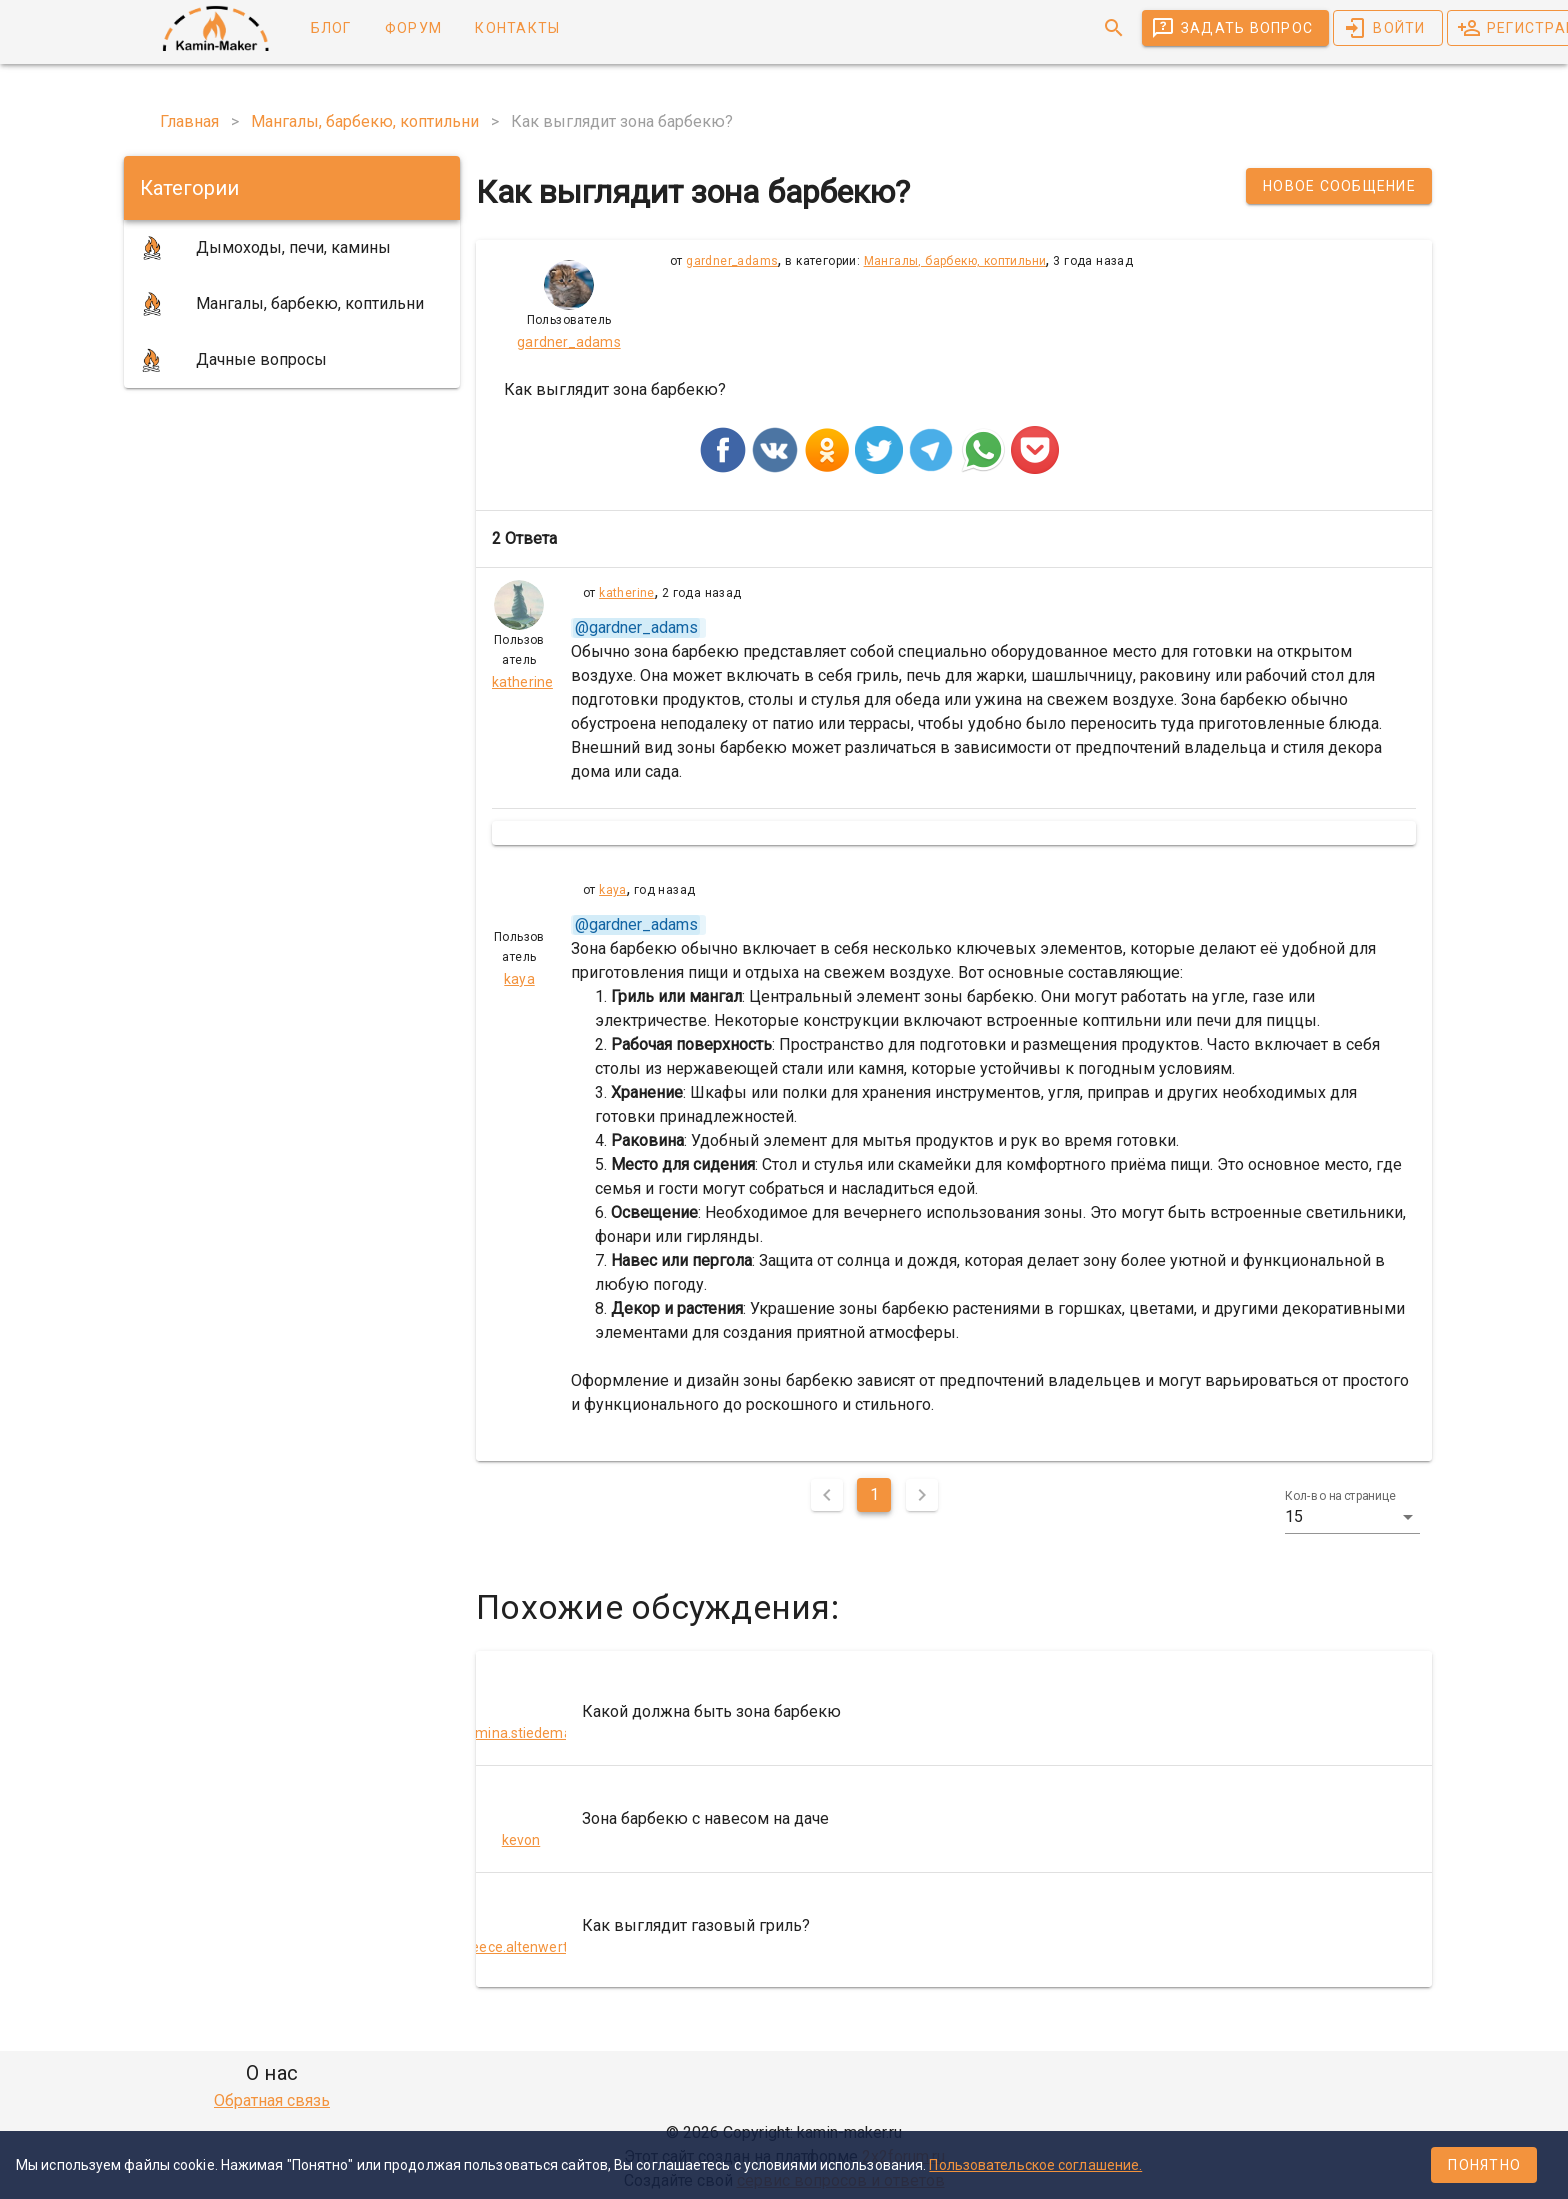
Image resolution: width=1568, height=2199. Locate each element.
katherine (627, 593)
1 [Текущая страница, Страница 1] (874, 1494)
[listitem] (954, 1712)
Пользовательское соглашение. (1035, 2165)
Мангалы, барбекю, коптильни (955, 261)
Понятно (1484, 2165)
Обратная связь (272, 2100)
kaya (613, 890)
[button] (1352, 1517)
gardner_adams (732, 261)
